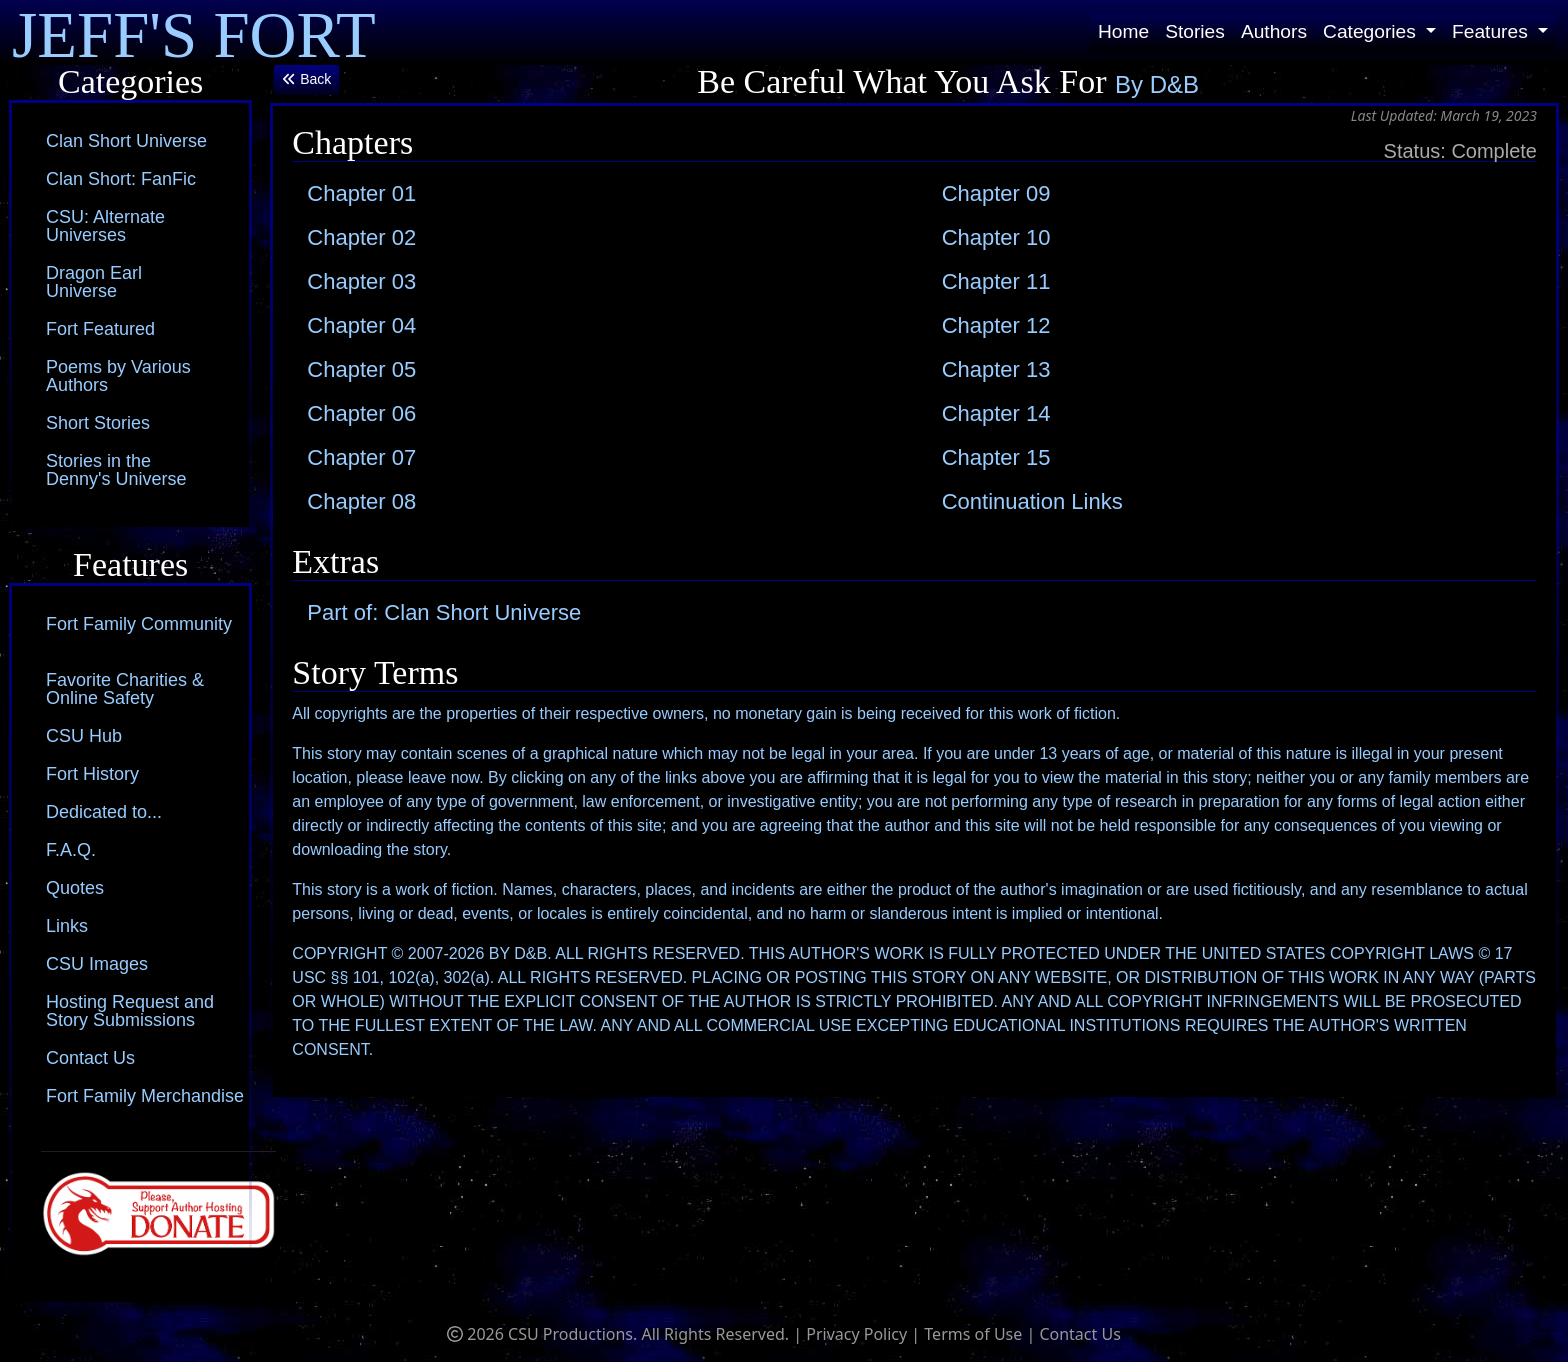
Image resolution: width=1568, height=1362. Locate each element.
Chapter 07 (361, 457)
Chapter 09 (996, 193)
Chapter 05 (361, 369)
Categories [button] (1372, 31)
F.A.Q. (71, 850)
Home (1123, 31)
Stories (1195, 31)
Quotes (75, 888)
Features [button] (1492, 31)
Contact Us (90, 1058)
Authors (1274, 31)
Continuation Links (1032, 501)
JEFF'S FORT (194, 32)
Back (306, 79)
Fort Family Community (139, 624)
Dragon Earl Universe (94, 282)
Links (67, 926)
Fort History (92, 774)
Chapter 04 (361, 325)
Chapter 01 (361, 193)
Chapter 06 (361, 413)
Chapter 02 (361, 237)
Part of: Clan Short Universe (444, 612)
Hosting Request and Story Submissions (130, 1011)
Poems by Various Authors (118, 376)
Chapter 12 (996, 325)
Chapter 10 (996, 237)
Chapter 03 (361, 281)
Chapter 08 (361, 501)
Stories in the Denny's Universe (116, 470)
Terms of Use (973, 1334)
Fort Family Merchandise (145, 1096)
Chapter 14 (996, 413)
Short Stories (98, 423)
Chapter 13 (996, 369)
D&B (1174, 84)
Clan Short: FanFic (121, 179)
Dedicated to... (104, 812)
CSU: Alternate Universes (105, 226)
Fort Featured (100, 329)
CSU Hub (84, 736)
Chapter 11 (996, 281)
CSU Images (97, 964)
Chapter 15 (996, 457)
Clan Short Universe (126, 141)
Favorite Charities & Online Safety (125, 689)
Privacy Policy (856, 1334)
